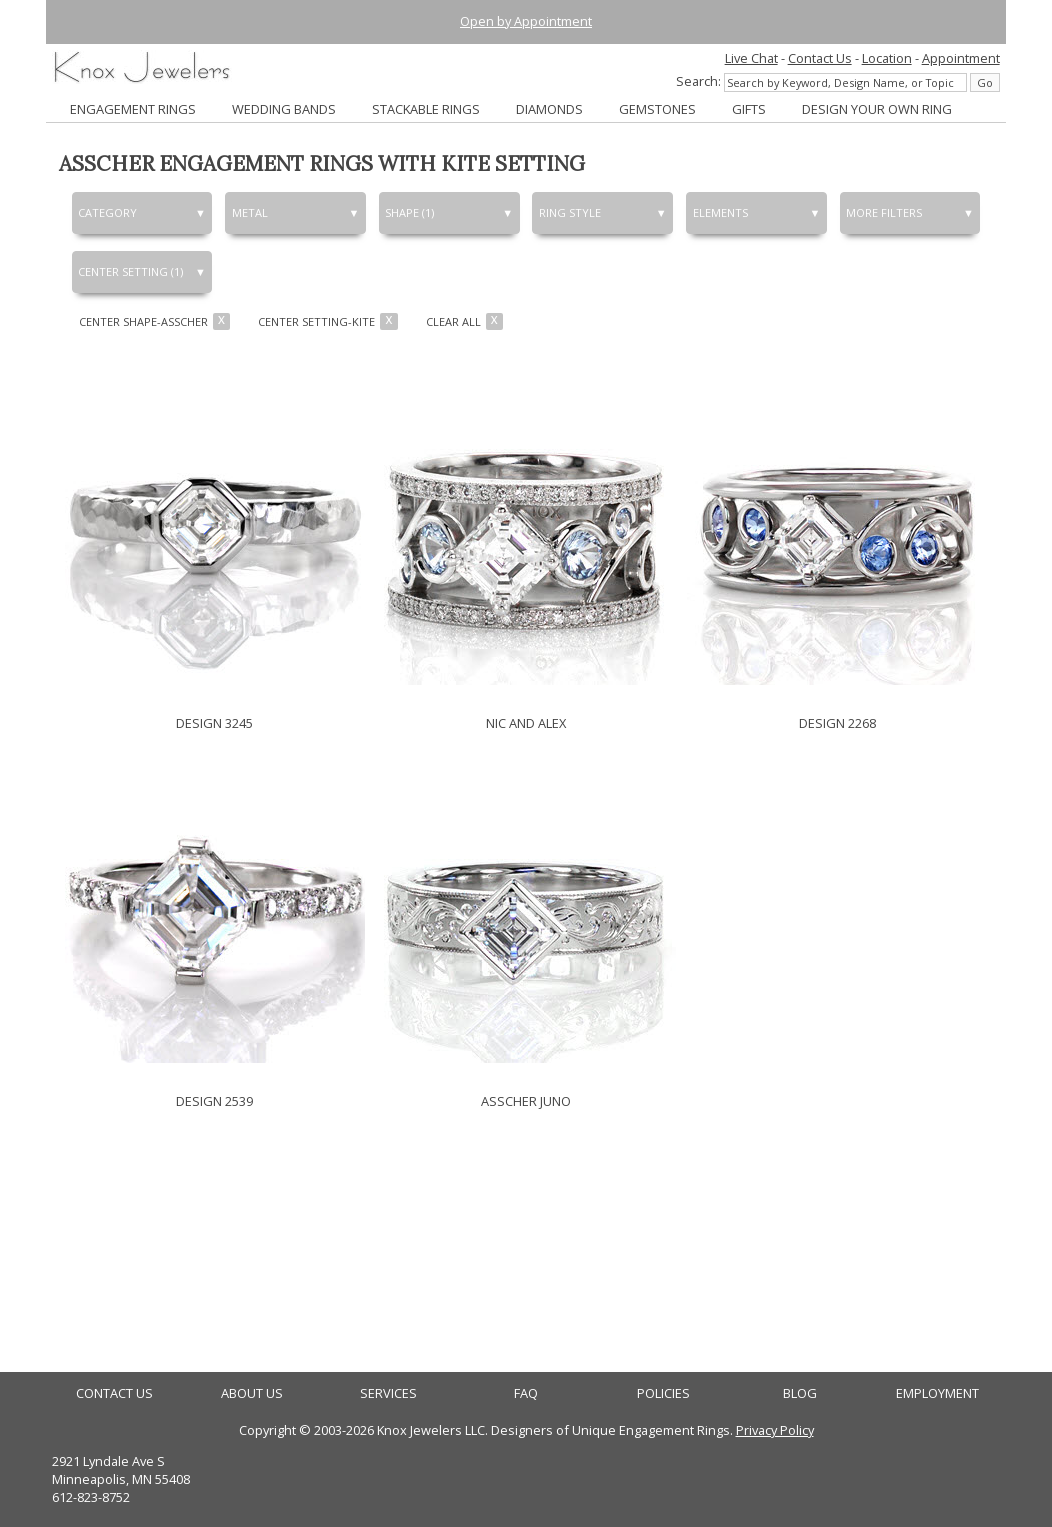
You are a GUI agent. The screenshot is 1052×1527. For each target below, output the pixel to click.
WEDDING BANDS (284, 109)
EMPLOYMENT (937, 1393)
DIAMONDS (549, 109)
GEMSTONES (657, 109)
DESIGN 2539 (214, 1101)
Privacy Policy (775, 1430)
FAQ (526, 1393)
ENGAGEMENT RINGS (133, 109)
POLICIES (663, 1393)
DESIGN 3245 (214, 723)
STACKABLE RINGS (426, 109)
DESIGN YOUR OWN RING (877, 109)
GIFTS (749, 109)
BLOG (800, 1393)
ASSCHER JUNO (526, 1101)
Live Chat (751, 58)
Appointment (961, 58)
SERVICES (388, 1393)
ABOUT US (252, 1393)
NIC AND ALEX (526, 723)
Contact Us (820, 58)
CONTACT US (114, 1393)
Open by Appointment (526, 21)
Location (887, 58)
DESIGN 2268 (837, 723)
